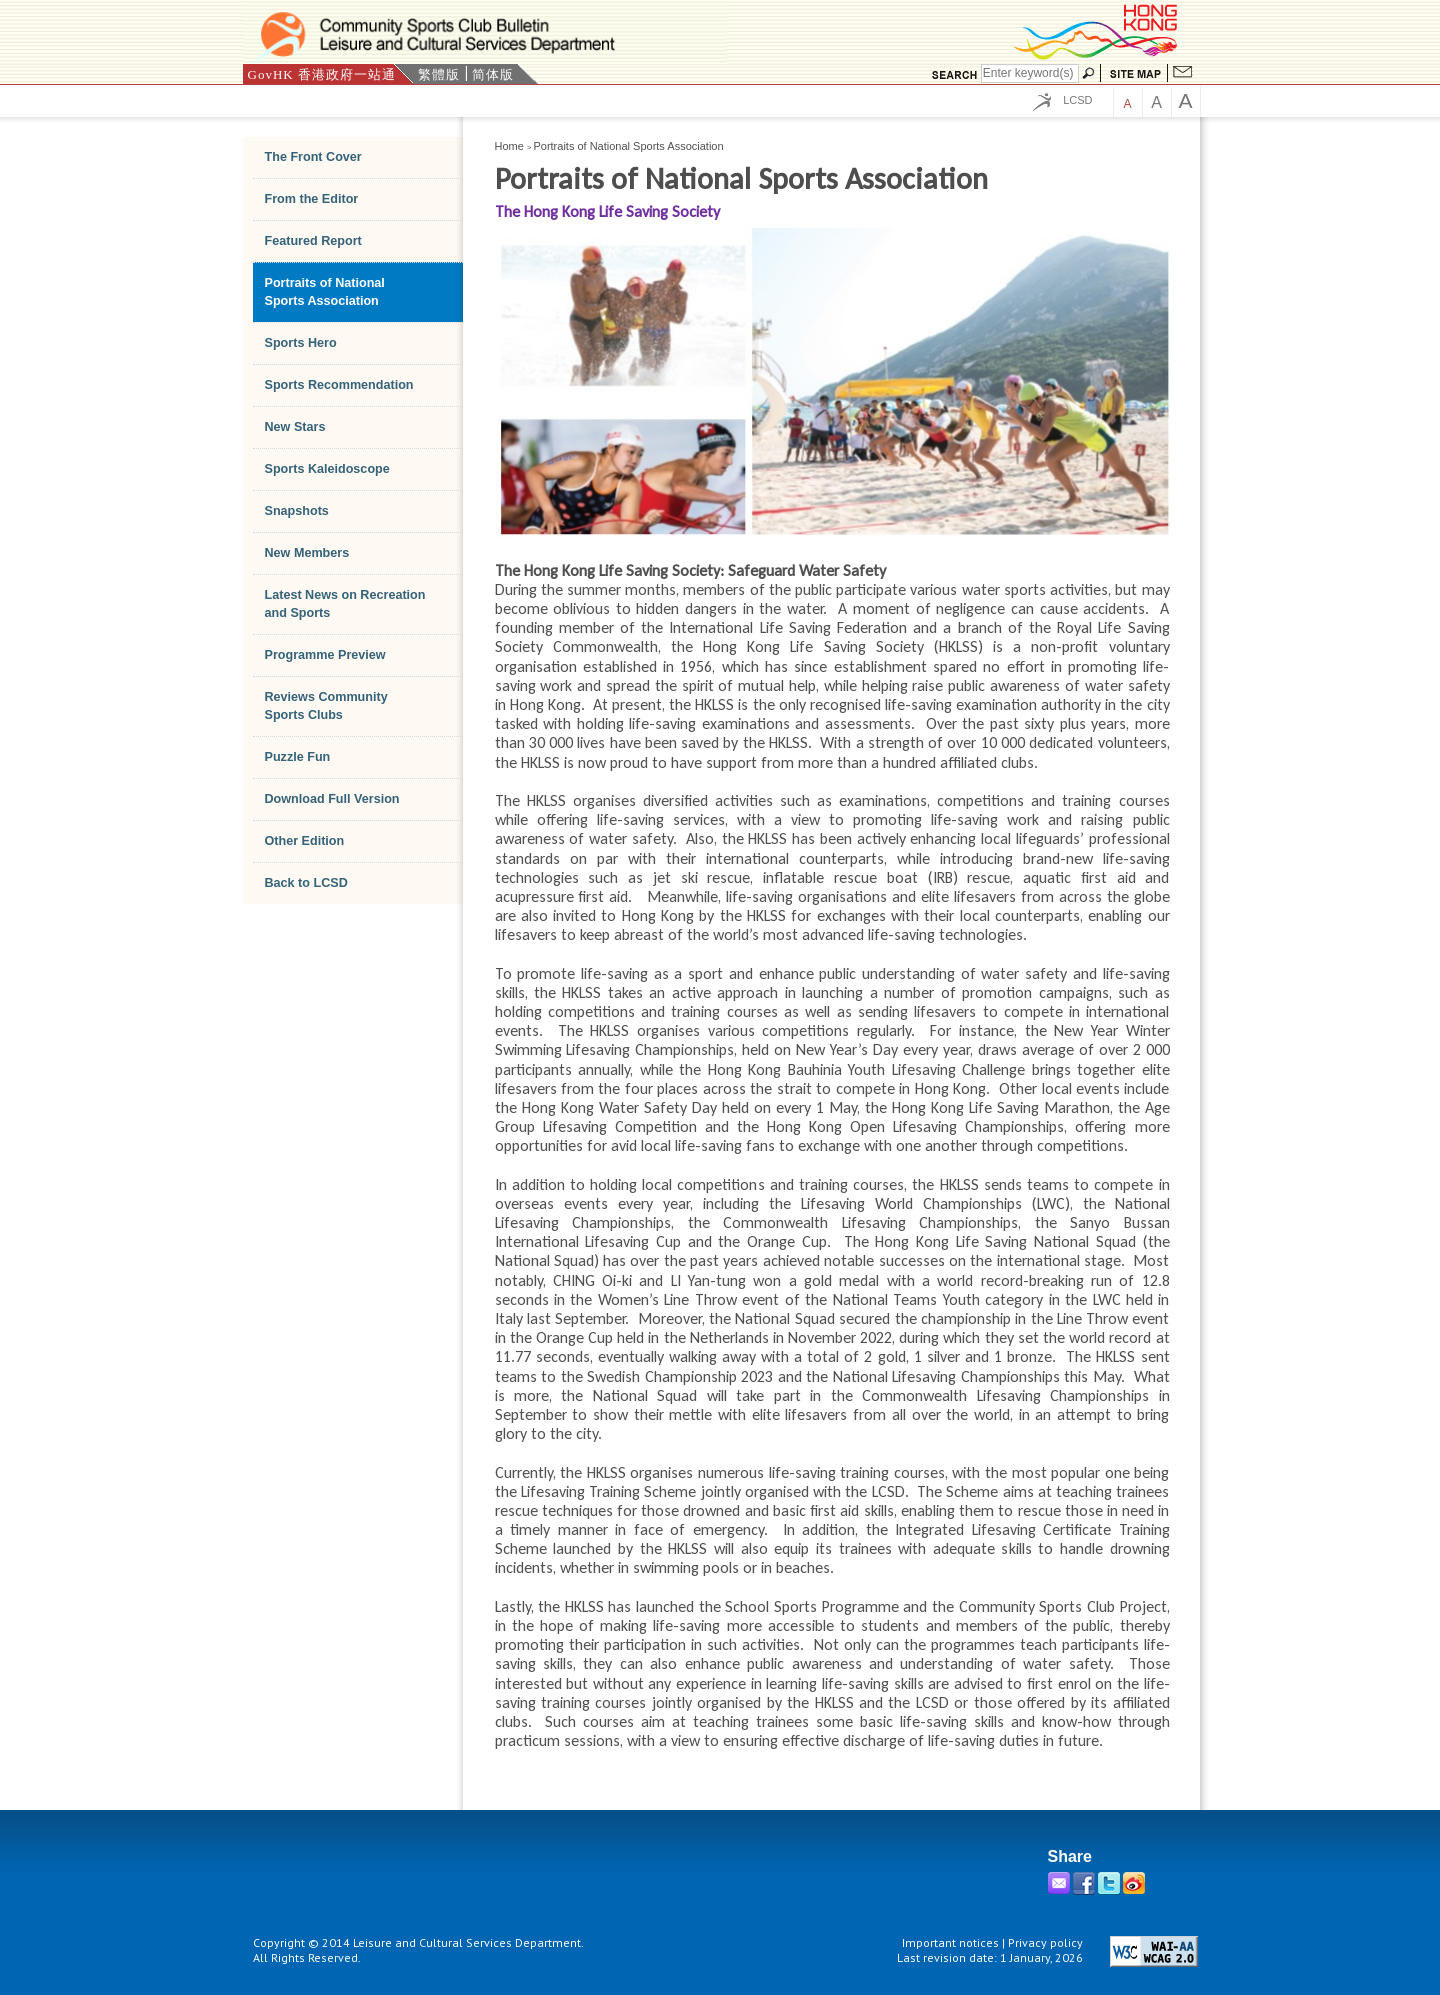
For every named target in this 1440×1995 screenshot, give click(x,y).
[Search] (1030, 73)
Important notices (950, 1942)
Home (509, 146)
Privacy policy (1045, 1942)
